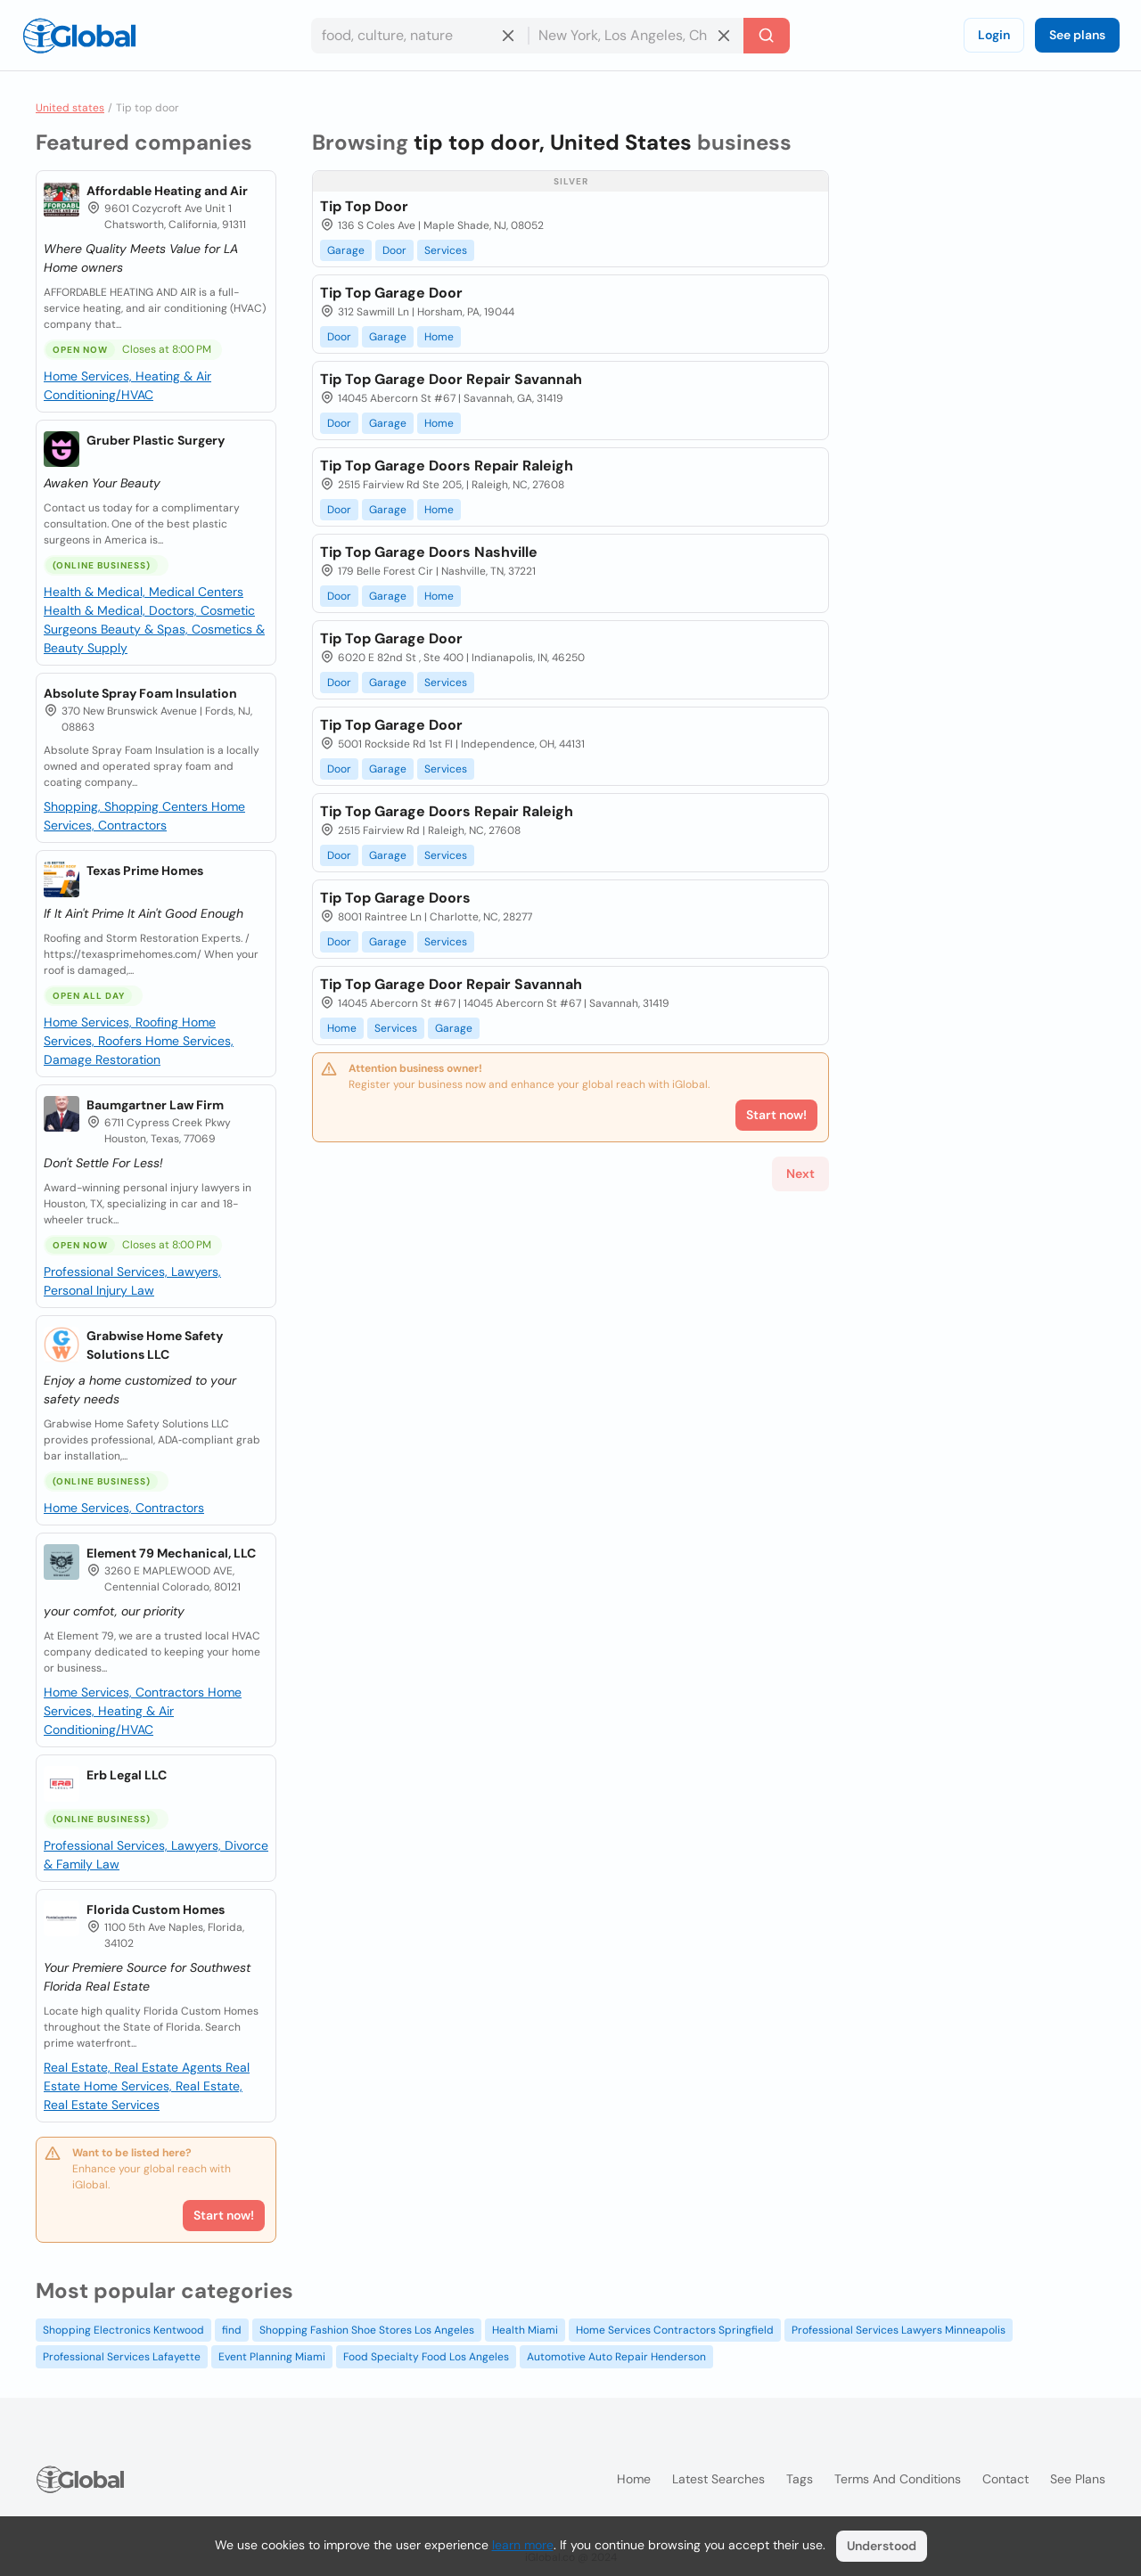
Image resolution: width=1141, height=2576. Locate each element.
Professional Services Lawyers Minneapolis (899, 2330)
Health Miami (525, 2330)
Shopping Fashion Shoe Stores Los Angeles (366, 2330)
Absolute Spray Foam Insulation (140, 693)
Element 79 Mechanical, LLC (171, 1553)
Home (439, 337)
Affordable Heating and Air (167, 191)
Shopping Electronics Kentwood (123, 2330)
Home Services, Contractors (124, 1508)
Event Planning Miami (271, 2357)
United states (70, 108)
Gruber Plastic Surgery (155, 440)
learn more (523, 2545)
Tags (799, 2479)
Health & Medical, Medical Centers (143, 592)
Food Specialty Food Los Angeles (426, 2357)
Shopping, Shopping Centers (127, 806)
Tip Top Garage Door (391, 292)
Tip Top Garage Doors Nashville (429, 552)
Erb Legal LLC (126, 1775)
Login (994, 35)
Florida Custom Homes (155, 1909)
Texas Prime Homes (144, 871)
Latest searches (718, 2479)
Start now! (223, 2215)
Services (445, 250)
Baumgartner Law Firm (155, 1105)
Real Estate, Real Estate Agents (135, 2067)
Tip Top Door (364, 206)
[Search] (766, 35)
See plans (1077, 35)
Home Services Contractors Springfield (675, 2330)
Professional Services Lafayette (122, 2357)
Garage (346, 250)
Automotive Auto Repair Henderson (616, 2357)
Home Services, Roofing (113, 1022)
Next (800, 1173)
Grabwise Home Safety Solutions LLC (154, 1345)
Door (394, 250)
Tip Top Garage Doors (395, 897)
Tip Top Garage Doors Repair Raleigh (446, 465)
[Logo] (79, 35)
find (232, 2330)
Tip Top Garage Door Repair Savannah (451, 379)
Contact (1005, 2479)
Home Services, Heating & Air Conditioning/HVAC (143, 1711)
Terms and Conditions (897, 2479)
